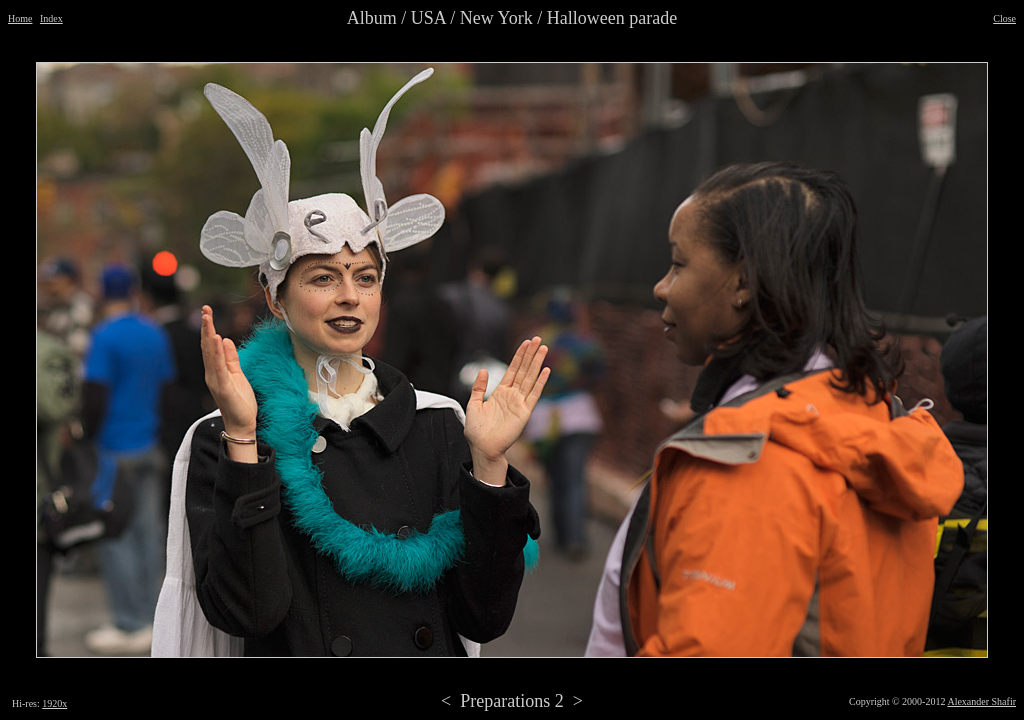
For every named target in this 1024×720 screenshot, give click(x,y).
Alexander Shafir (981, 701)
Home (20, 18)
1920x (54, 703)
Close (1004, 18)
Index (51, 18)
